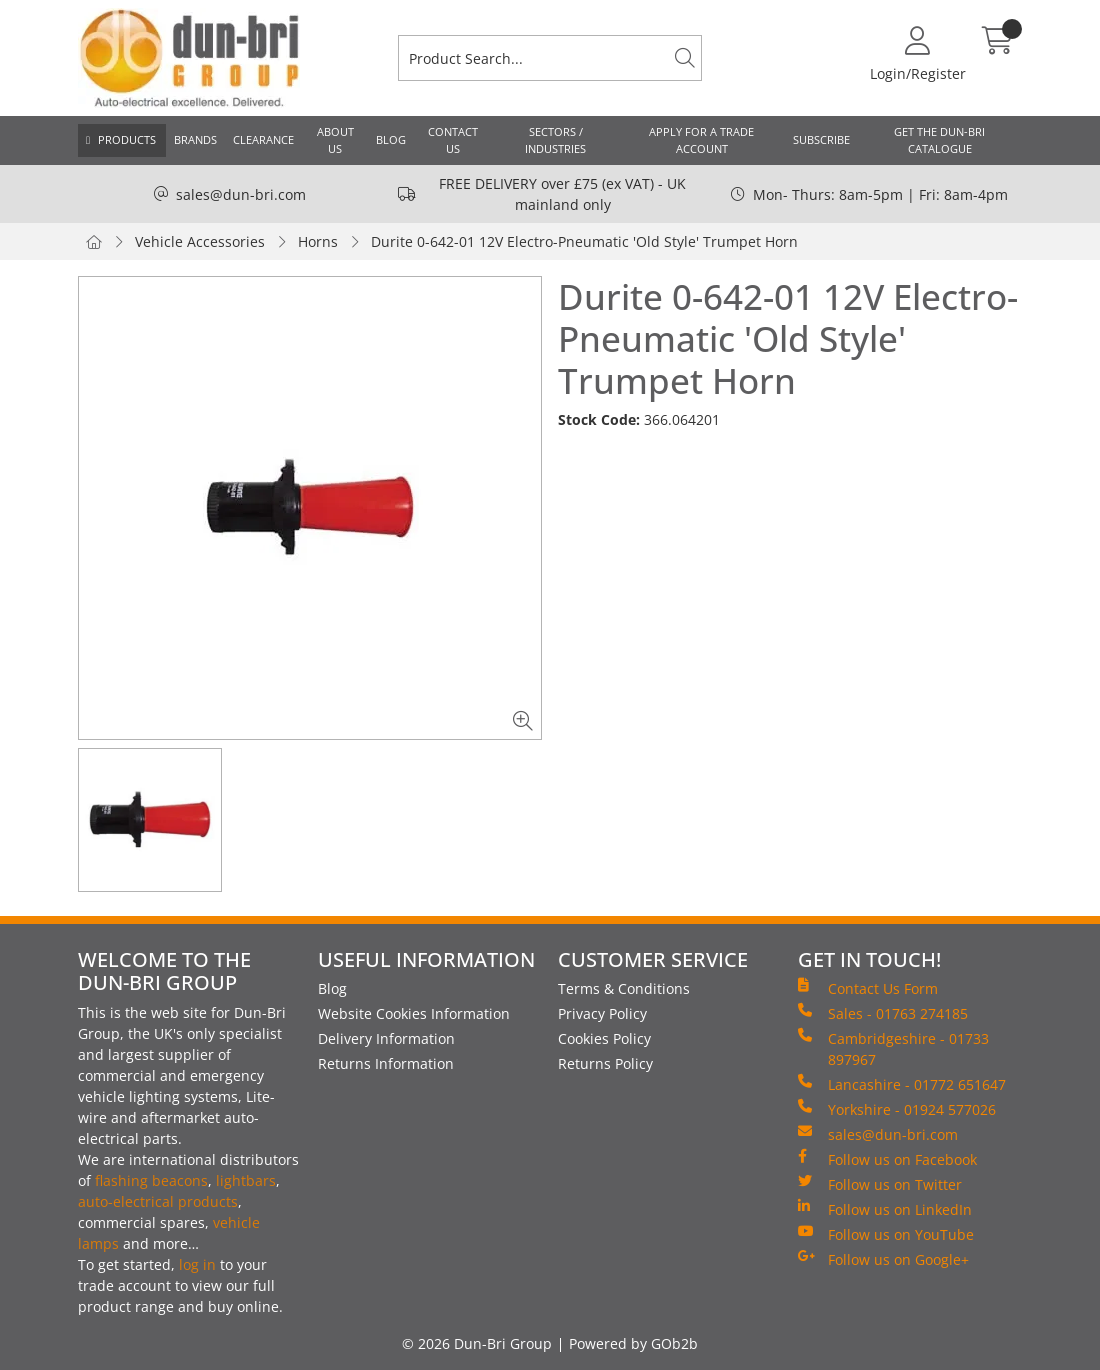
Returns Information (386, 1063)
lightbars (246, 1180)
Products (127, 139)
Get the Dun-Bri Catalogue (939, 140)
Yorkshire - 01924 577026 (897, 1109)
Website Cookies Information (414, 1013)
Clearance (263, 139)
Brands (195, 139)
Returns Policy (605, 1063)
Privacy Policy (602, 1013)
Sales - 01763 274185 (883, 1013)
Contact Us (453, 140)
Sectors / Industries (555, 140)
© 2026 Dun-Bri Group (477, 1343)
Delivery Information (386, 1038)
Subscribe (821, 139)
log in (197, 1264)
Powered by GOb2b (633, 1343)
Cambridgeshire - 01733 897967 (893, 1048)
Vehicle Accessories (200, 241)
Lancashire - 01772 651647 (902, 1084)
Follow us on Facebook (887, 1159)
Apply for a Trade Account (701, 140)
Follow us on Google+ (883, 1259)
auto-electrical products (158, 1201)
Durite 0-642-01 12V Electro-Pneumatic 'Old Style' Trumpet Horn (584, 241)
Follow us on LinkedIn (885, 1209)
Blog (391, 139)
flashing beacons (151, 1180)
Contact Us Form (868, 988)
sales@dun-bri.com (241, 194)
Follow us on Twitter (880, 1184)
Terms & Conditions (624, 988)
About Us (335, 140)
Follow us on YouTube (886, 1234)
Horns (318, 241)
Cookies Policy (604, 1038)
